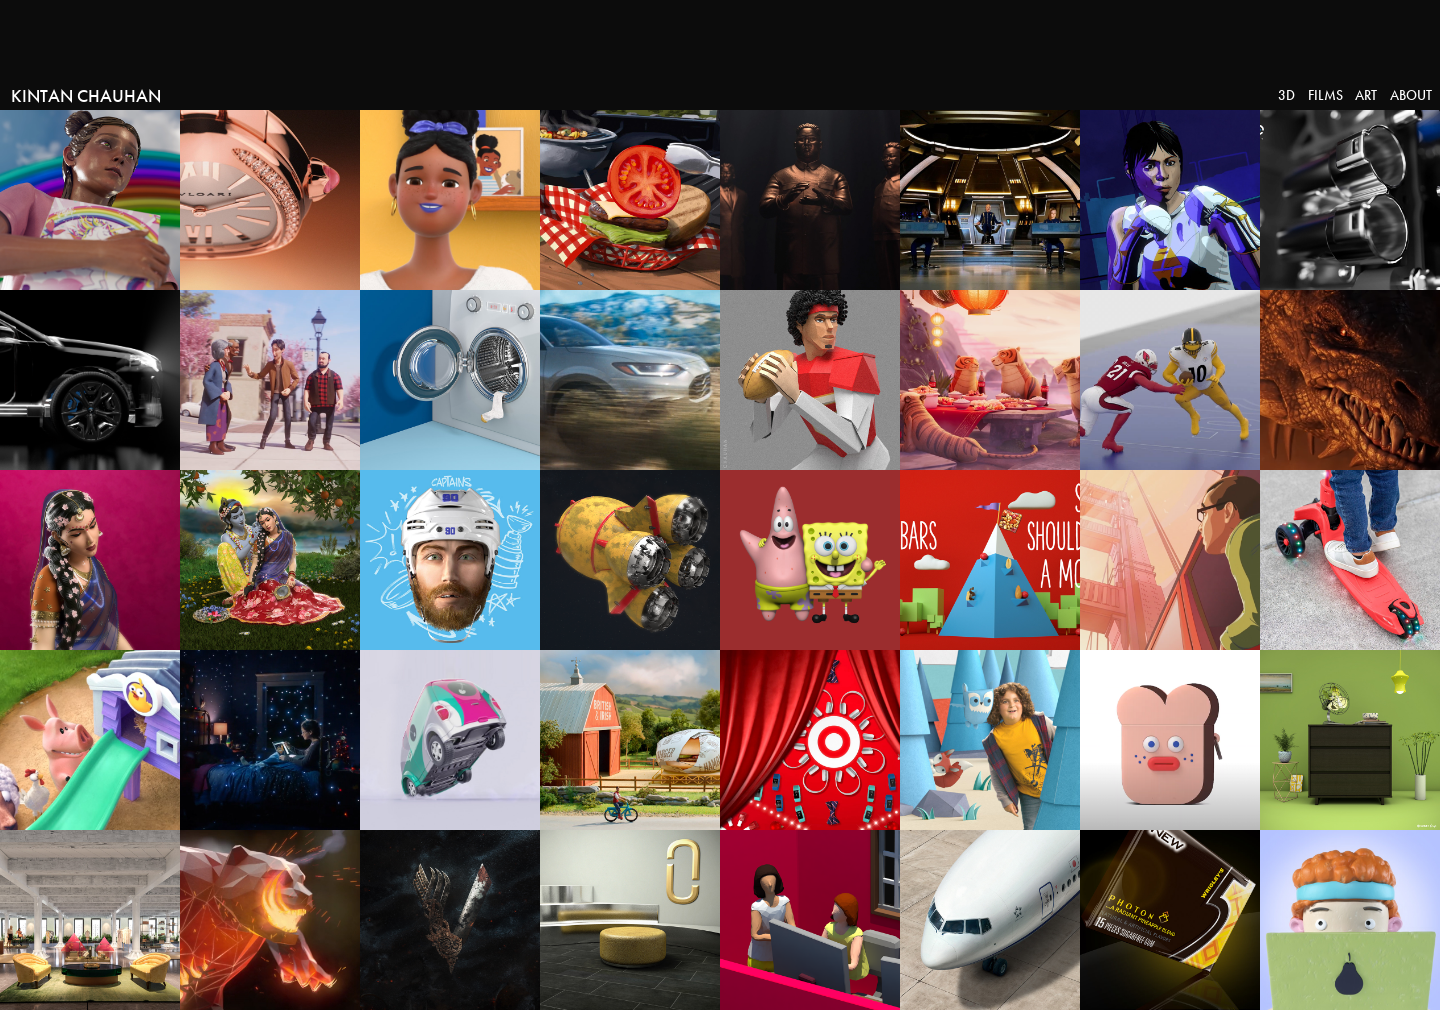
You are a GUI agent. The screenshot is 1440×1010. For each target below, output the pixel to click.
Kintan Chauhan (86, 96)
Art (1366, 95)
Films (1325, 95)
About (1411, 95)
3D (1286, 95)
